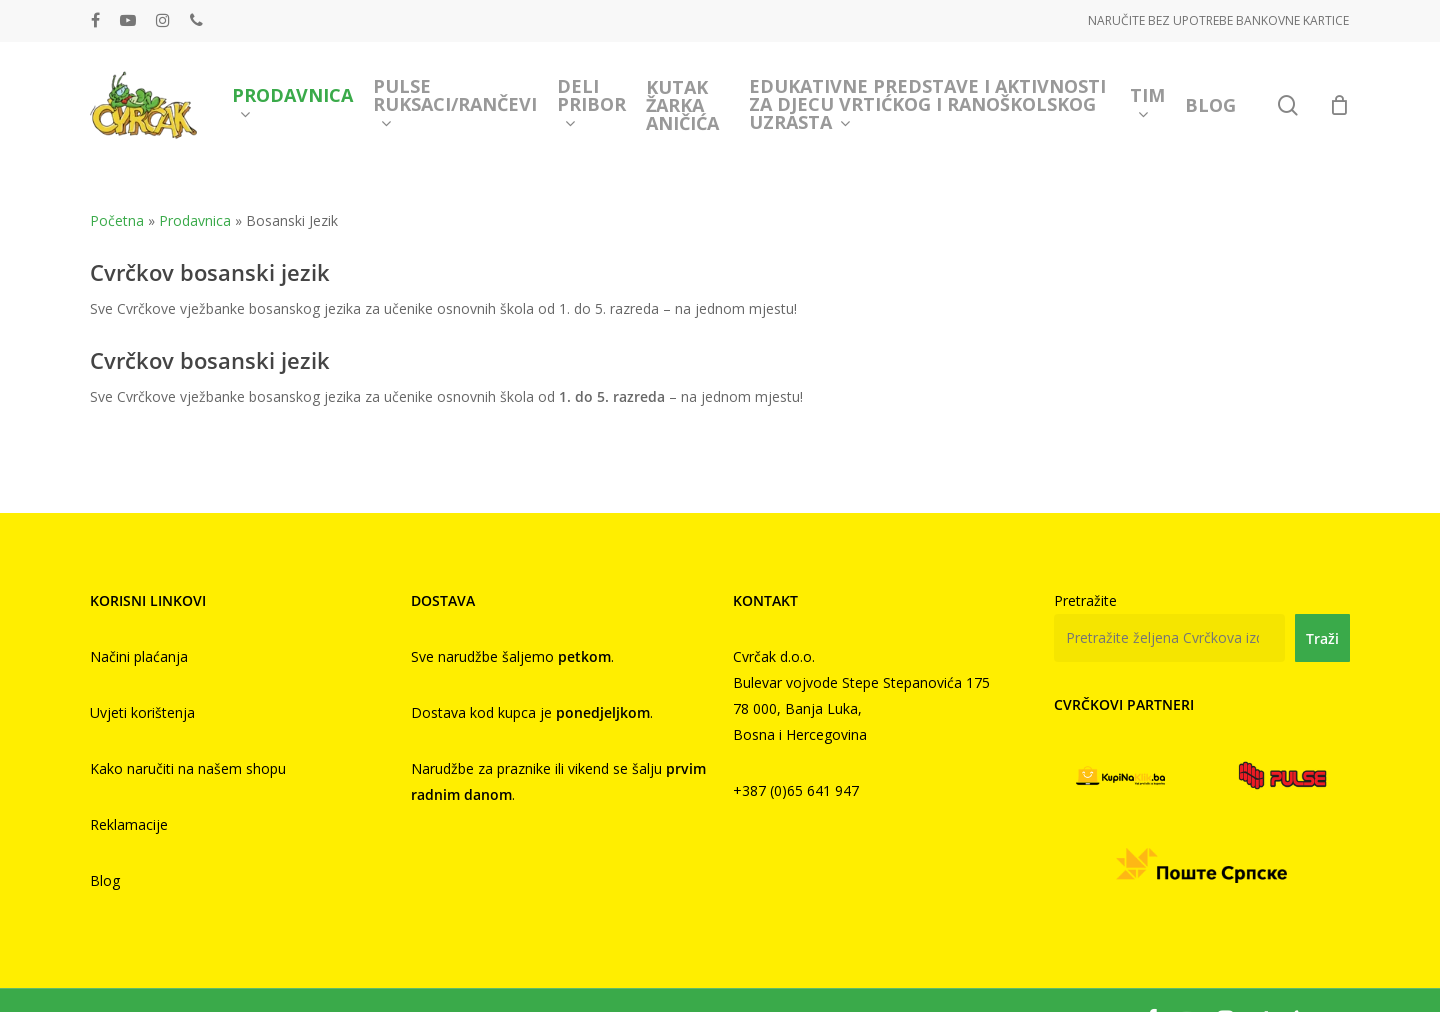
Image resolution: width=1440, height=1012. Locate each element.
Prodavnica (195, 220)
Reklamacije (129, 824)
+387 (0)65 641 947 (796, 790)
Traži (1322, 638)
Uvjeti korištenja (142, 712)
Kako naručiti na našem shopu (188, 768)
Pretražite (1085, 600)
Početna (117, 220)
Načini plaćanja (139, 656)
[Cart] (1339, 105)
